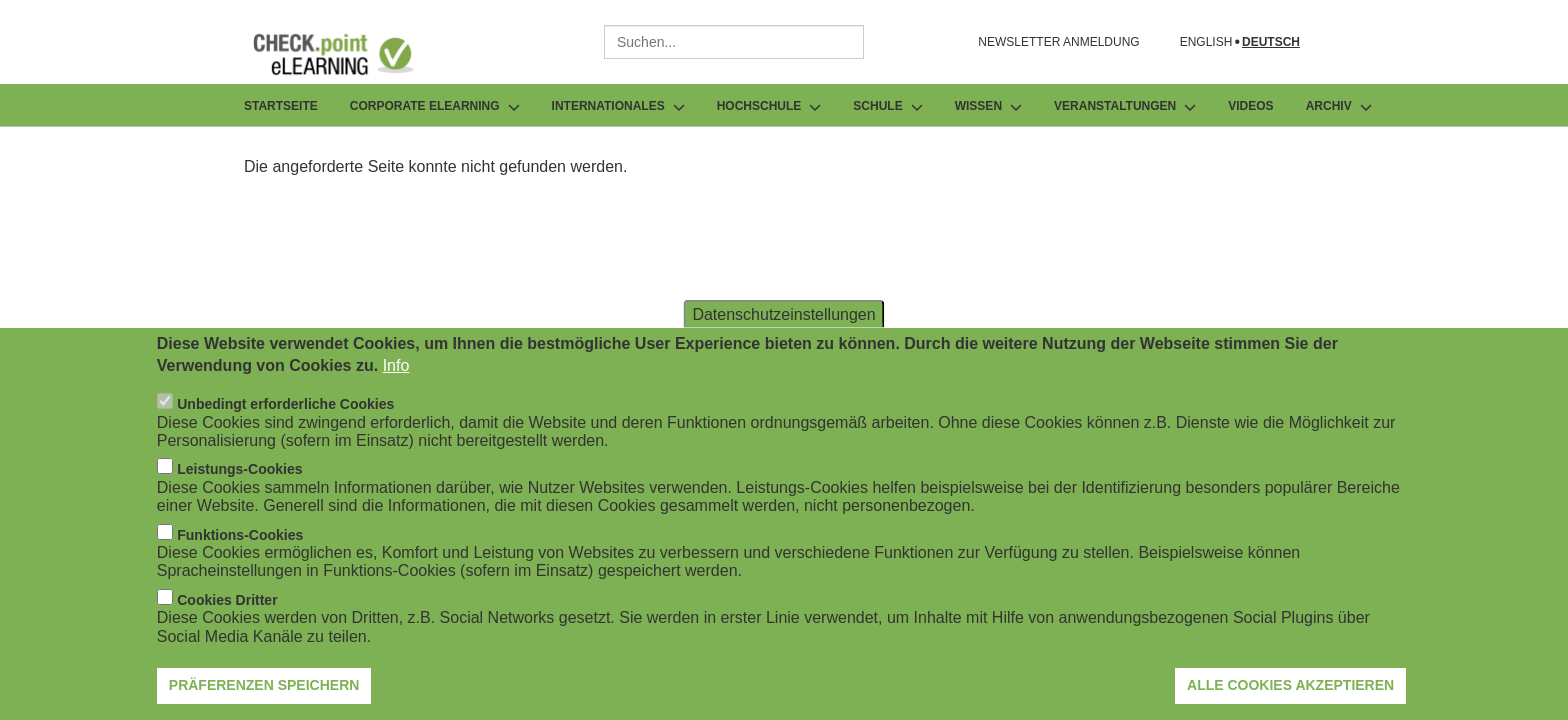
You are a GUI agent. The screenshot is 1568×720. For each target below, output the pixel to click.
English (1206, 42)
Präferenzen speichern (264, 699)
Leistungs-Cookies (239, 484)
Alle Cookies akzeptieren (1290, 699)
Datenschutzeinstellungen (783, 327)
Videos (1250, 106)
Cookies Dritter (227, 614)
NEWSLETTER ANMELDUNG (1058, 42)
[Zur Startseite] (348, 54)
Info (396, 379)
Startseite (281, 106)
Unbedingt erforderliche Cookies (285, 419)
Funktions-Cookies (240, 549)
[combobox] (734, 42)
